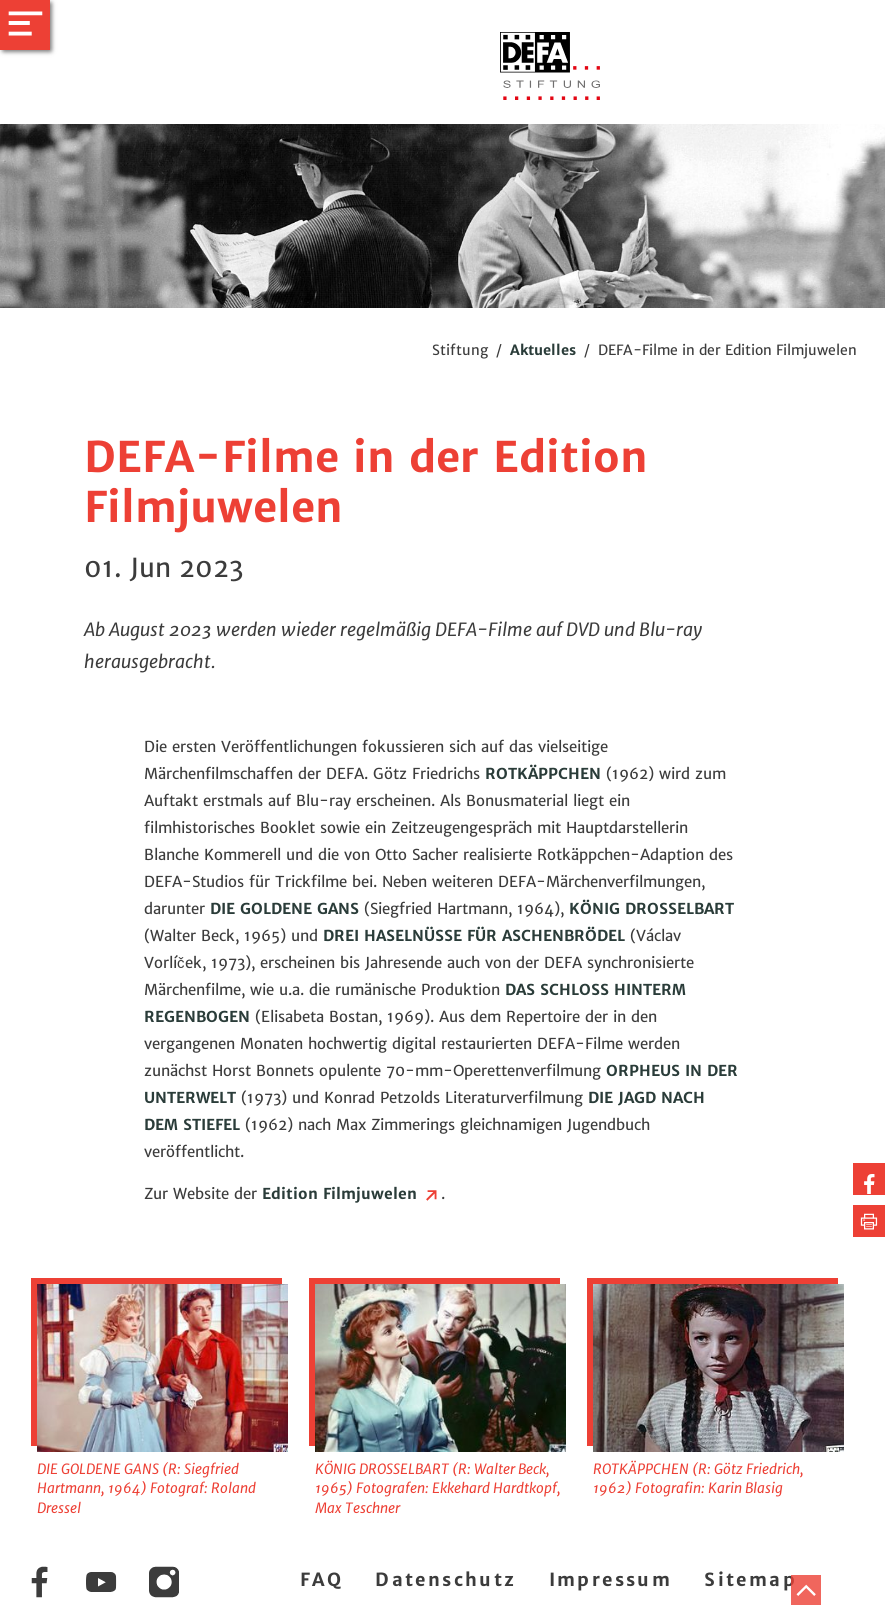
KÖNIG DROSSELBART (651, 908)
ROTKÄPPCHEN (543, 773)
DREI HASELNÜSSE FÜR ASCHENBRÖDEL (474, 935)
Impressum (611, 1579)
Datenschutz (445, 1579)
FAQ (321, 1579)
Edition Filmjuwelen (351, 1193)
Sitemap (750, 1579)
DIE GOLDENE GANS (284, 908)
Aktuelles (543, 350)
